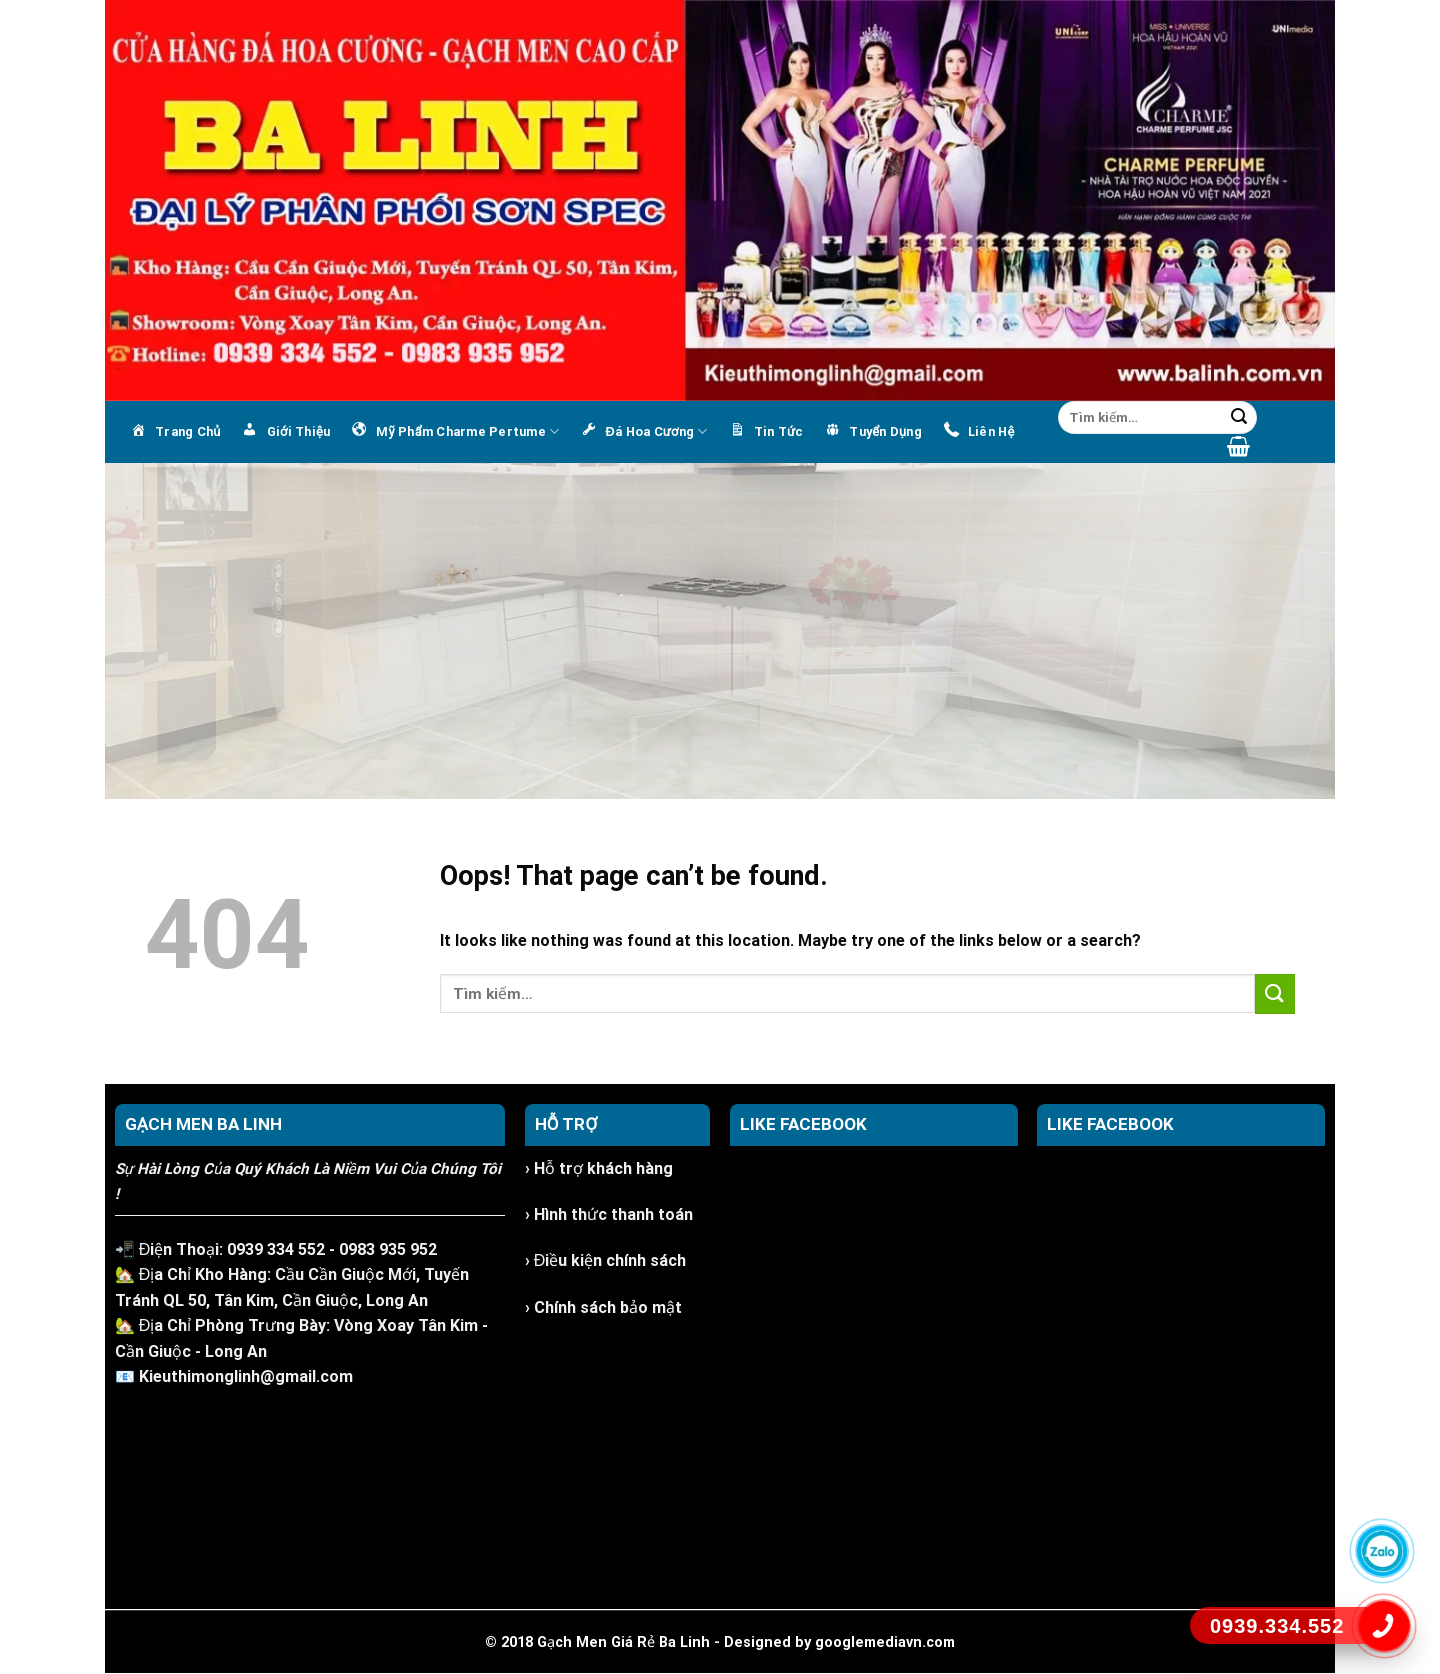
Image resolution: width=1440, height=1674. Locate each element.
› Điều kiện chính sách (606, 1260)
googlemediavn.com (885, 1642)
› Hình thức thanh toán (609, 1214)
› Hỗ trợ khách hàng (599, 1168)
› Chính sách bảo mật (603, 1307)
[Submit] (1239, 418)
